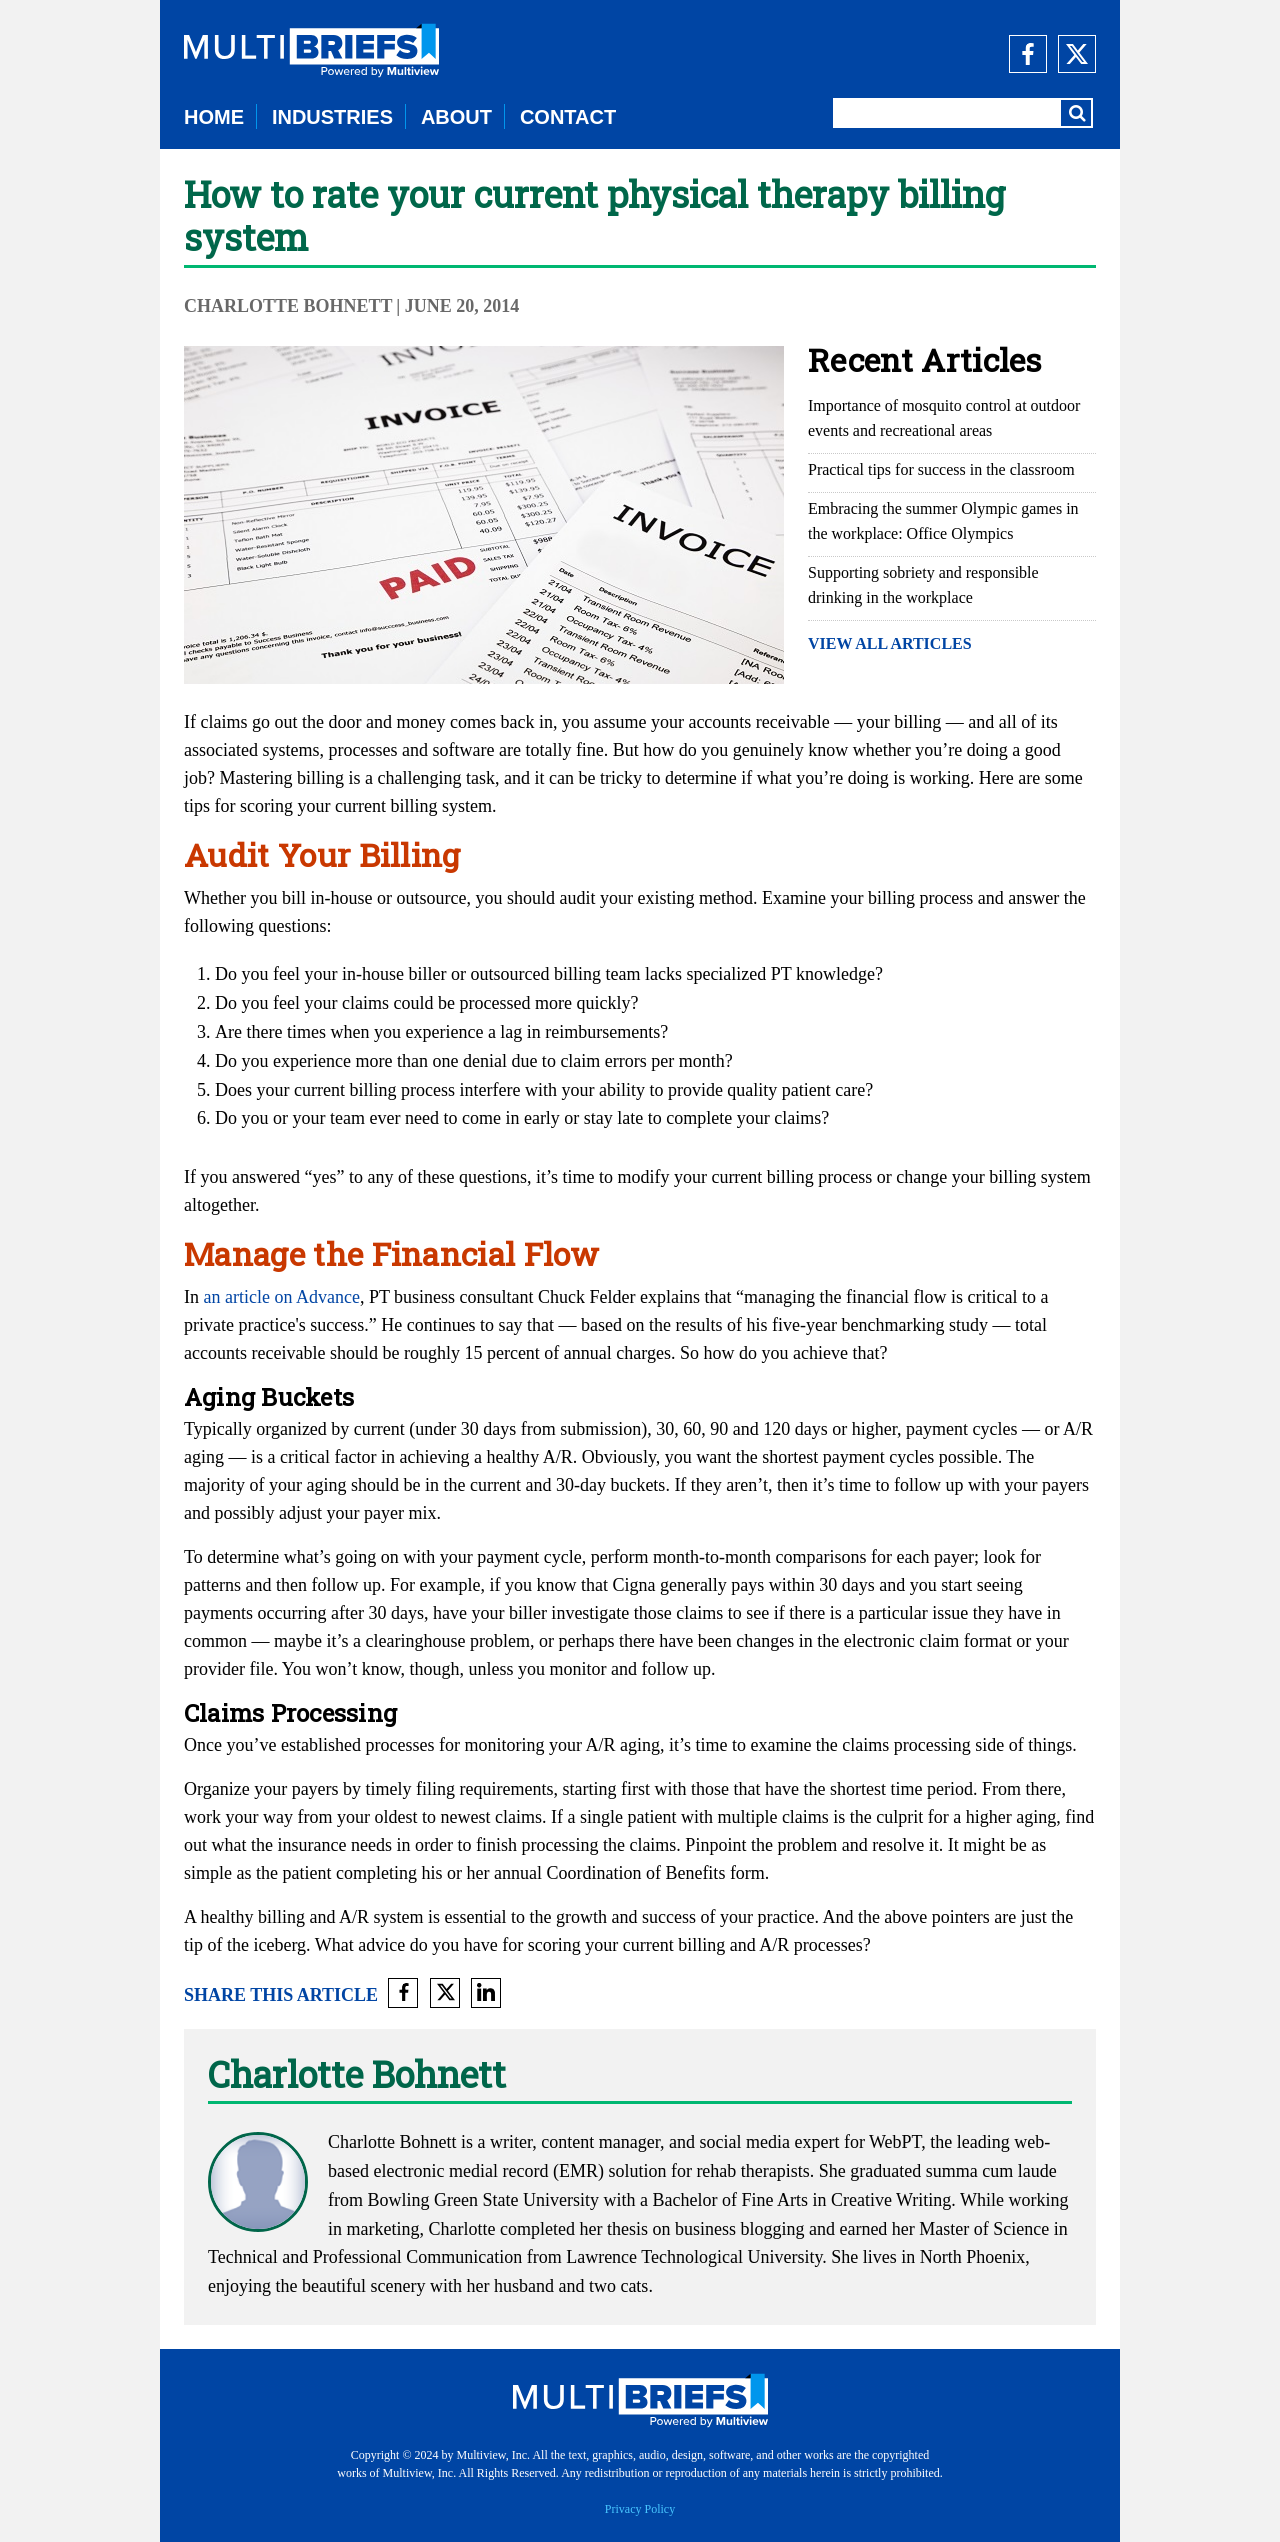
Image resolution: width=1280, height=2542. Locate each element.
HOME (214, 117)
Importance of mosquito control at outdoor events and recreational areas (944, 418)
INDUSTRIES (332, 117)
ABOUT (456, 117)
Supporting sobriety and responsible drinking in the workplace (923, 585)
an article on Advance (282, 1297)
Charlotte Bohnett (288, 306)
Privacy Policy (640, 2509)
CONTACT (568, 117)
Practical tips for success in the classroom (941, 469)
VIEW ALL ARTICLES (890, 643)
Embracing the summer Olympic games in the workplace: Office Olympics (943, 521)
